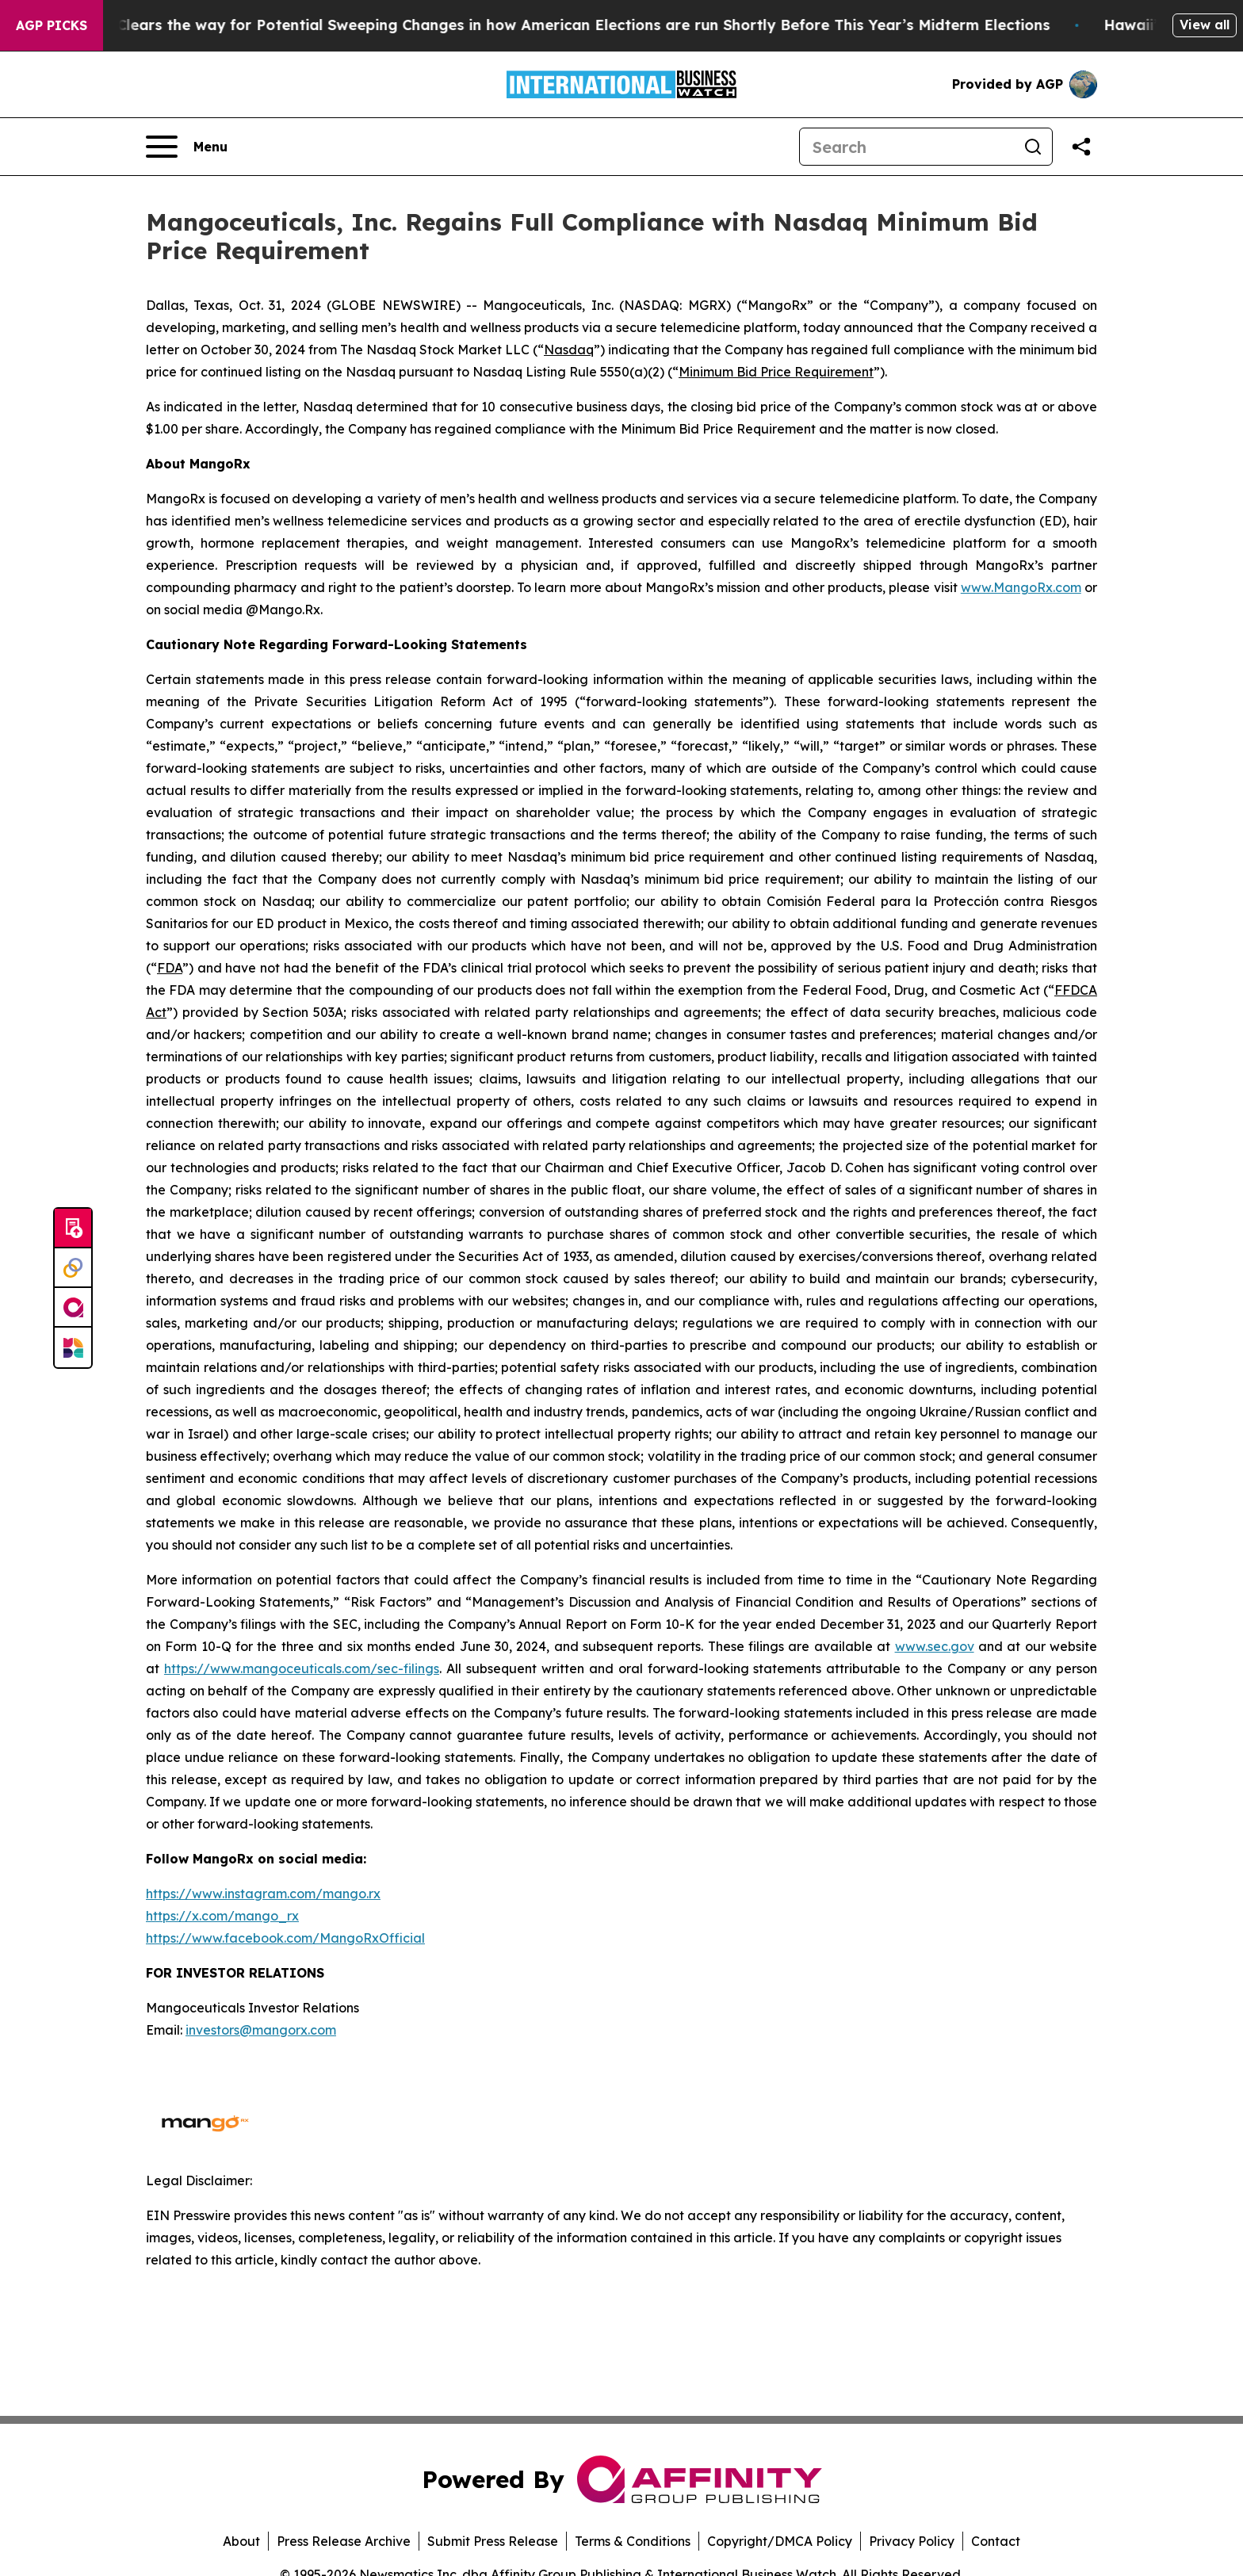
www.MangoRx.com (1021, 587)
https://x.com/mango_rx (222, 1916)
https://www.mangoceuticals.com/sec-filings (301, 1668)
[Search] (907, 146)
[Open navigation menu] (187, 146)
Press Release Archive (344, 2541)
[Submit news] (73, 1228)
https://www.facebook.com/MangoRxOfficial (285, 1938)
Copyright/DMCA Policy (779, 2541)
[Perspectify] (73, 1268)
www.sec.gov (934, 1646)
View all (1205, 24)
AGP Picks (51, 25)
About (241, 2541)
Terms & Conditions (632, 2541)
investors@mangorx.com (260, 2030)
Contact (995, 2541)
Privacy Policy (911, 2541)
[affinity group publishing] (73, 1308)
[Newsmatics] (73, 1347)
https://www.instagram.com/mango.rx (263, 1893)
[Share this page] (1081, 146)
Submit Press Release (492, 2541)
